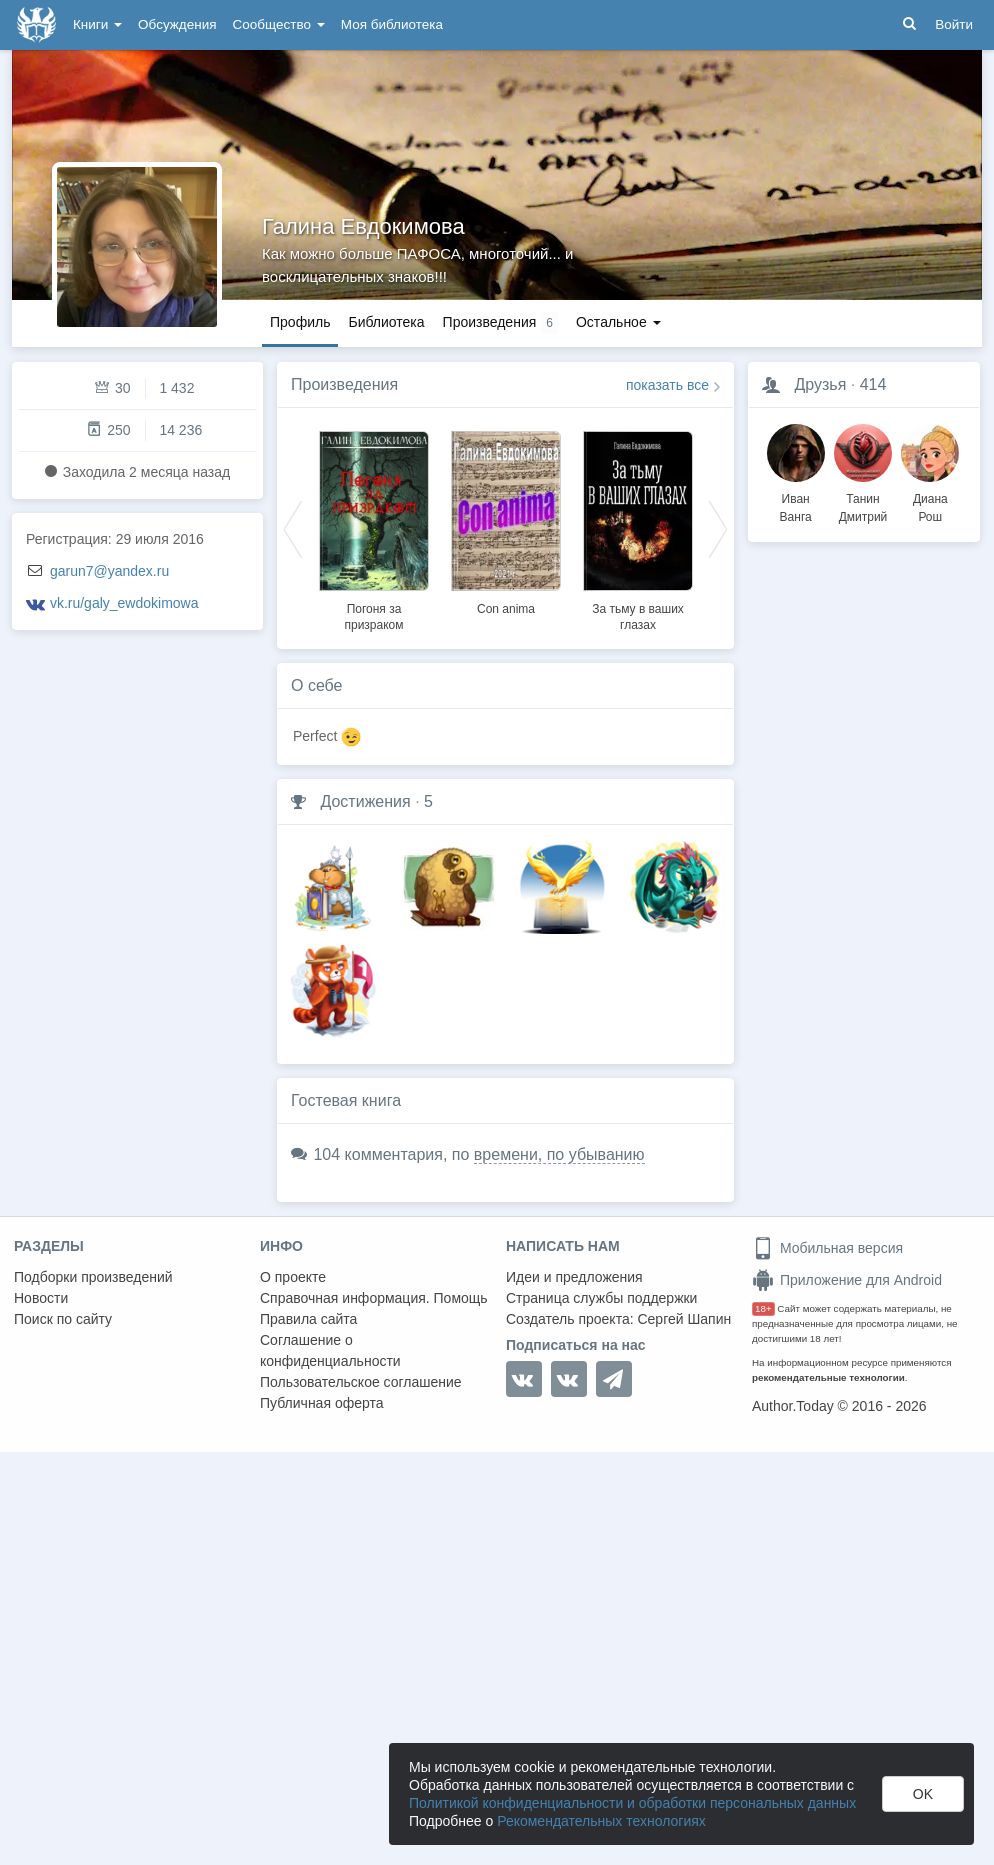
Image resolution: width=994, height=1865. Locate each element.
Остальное (618, 322)
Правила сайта (308, 1319)
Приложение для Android (847, 1280)
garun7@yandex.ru (109, 571)
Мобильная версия (827, 1248)
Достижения (365, 801)
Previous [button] (293, 528)
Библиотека (386, 322)
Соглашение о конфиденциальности (330, 1350)
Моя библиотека (392, 24)
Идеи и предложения (574, 1277)
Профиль (300, 322)
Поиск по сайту (63, 1319)
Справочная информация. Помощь (374, 1298)
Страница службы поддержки (601, 1298)
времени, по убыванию (559, 1154)
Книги (97, 24)
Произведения (344, 384)
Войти (954, 24)
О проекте (293, 1277)
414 (873, 384)
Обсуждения (177, 24)
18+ (763, 1308)
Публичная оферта (322, 1403)
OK (923, 1794)
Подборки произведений (93, 1277)
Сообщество (279, 24)
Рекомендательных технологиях (601, 1821)
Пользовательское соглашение (361, 1382)
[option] (374, 528)
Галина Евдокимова (363, 226)
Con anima (506, 609)
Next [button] (718, 528)
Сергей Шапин (684, 1319)
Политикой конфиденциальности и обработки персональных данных (632, 1803)
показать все (667, 385)
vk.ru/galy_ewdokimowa (124, 603)
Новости (41, 1298)
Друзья (820, 384)
